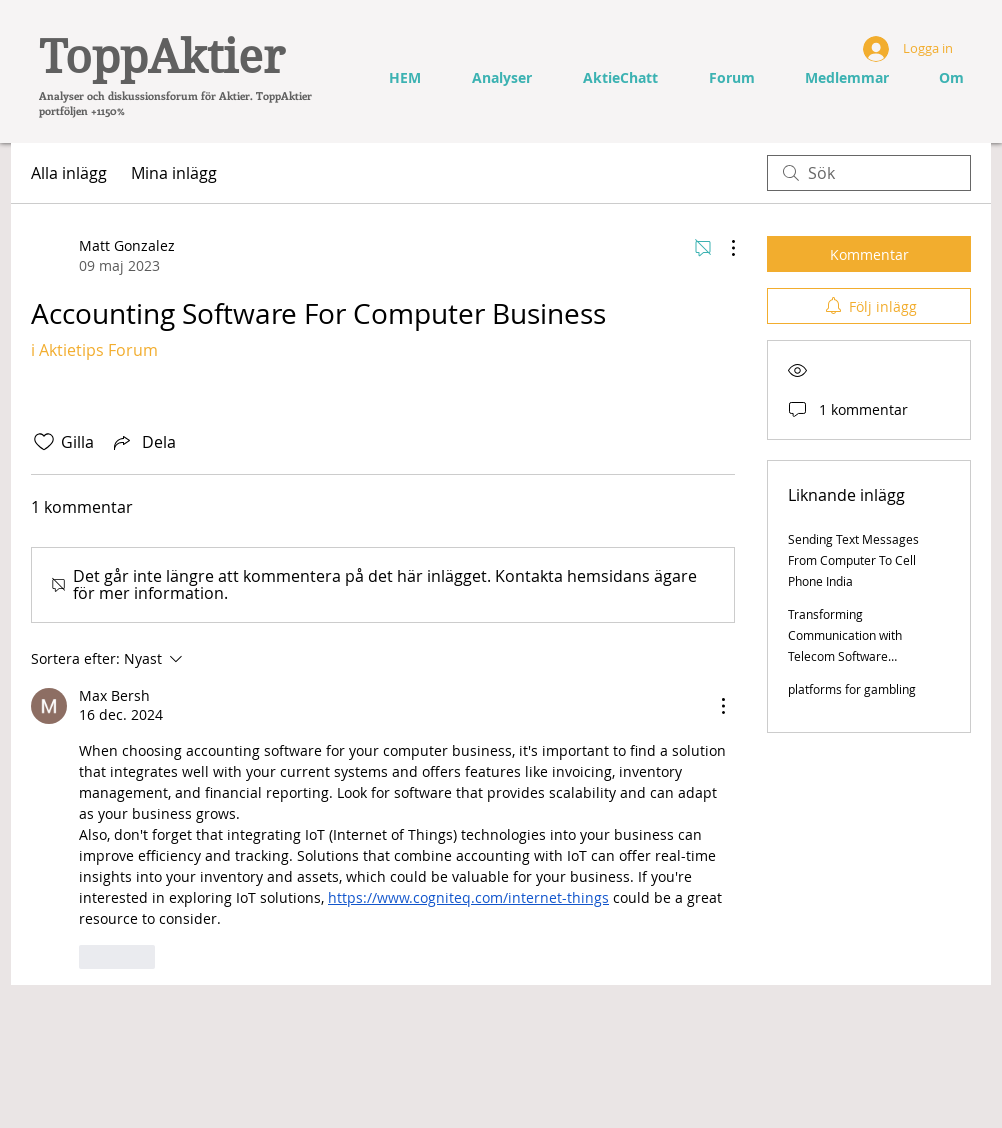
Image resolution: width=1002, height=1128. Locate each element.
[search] (869, 173)
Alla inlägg (69, 173)
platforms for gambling (852, 689)
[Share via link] (143, 442)
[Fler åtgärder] (723, 248)
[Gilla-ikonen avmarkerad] (44, 442)
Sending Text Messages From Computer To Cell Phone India (853, 560)
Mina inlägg (174, 173)
